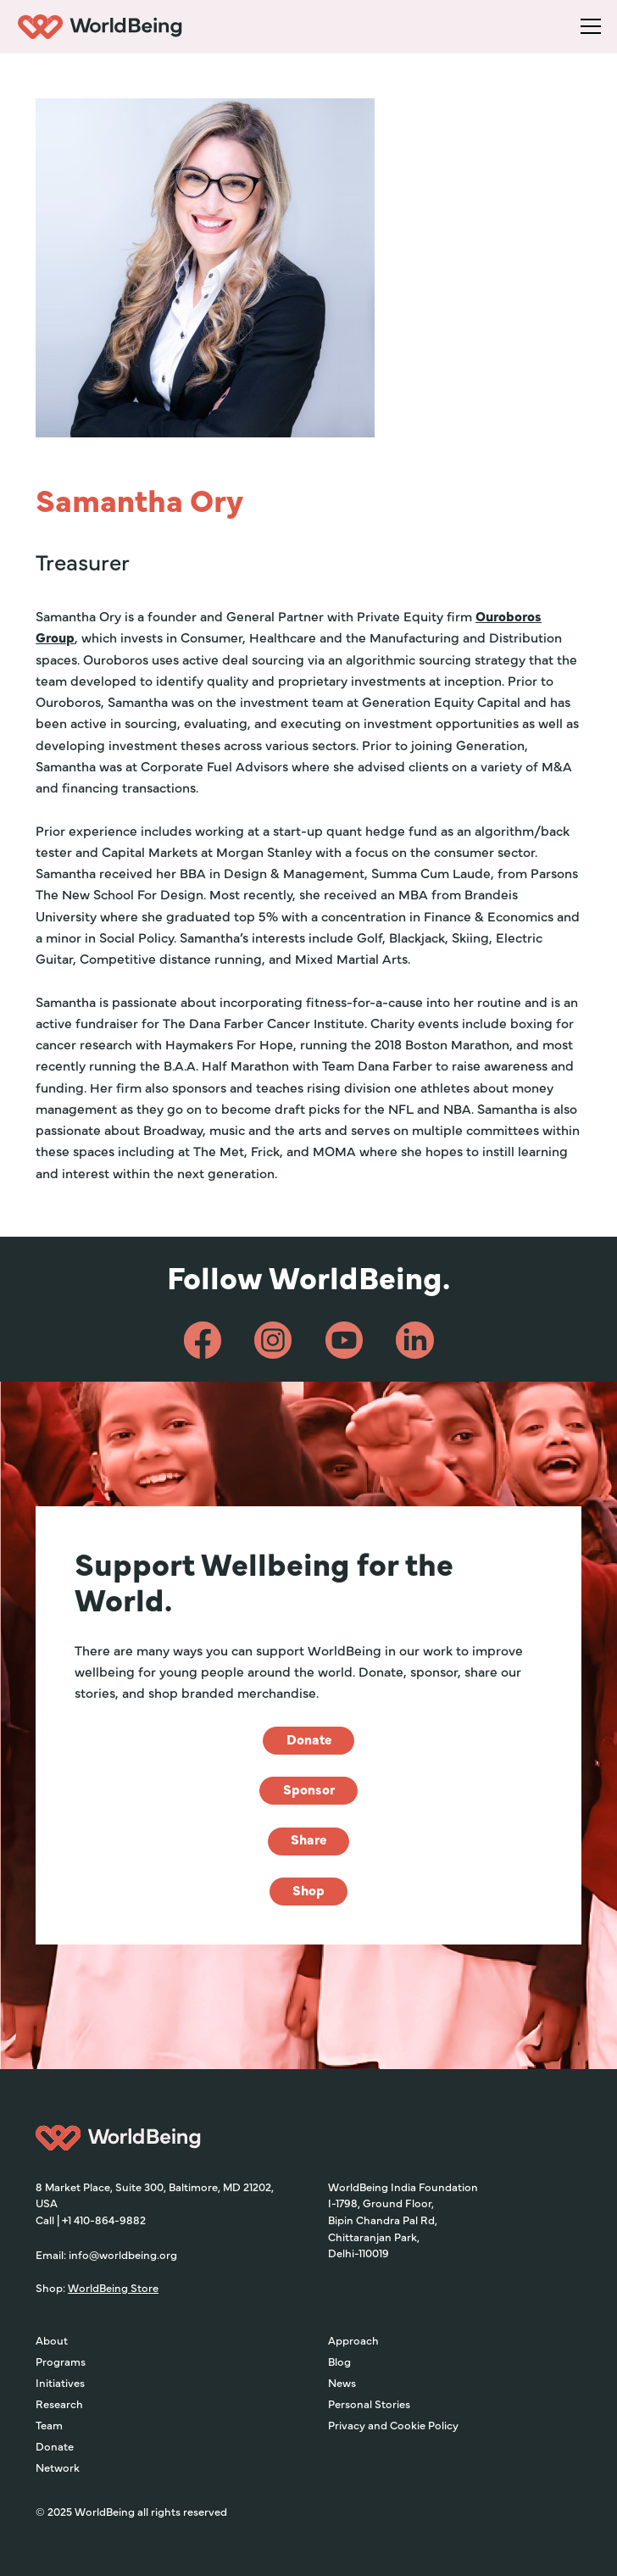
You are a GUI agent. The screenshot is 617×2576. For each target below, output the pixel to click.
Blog (339, 2361)
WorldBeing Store (113, 2287)
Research (59, 2403)
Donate (55, 2446)
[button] (588, 26)
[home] (98, 26)
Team (49, 2425)
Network (58, 2467)
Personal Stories (369, 2403)
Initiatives (60, 2382)
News (342, 2382)
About (52, 2340)
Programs (61, 2361)
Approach (353, 2340)
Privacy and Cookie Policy (393, 2425)
